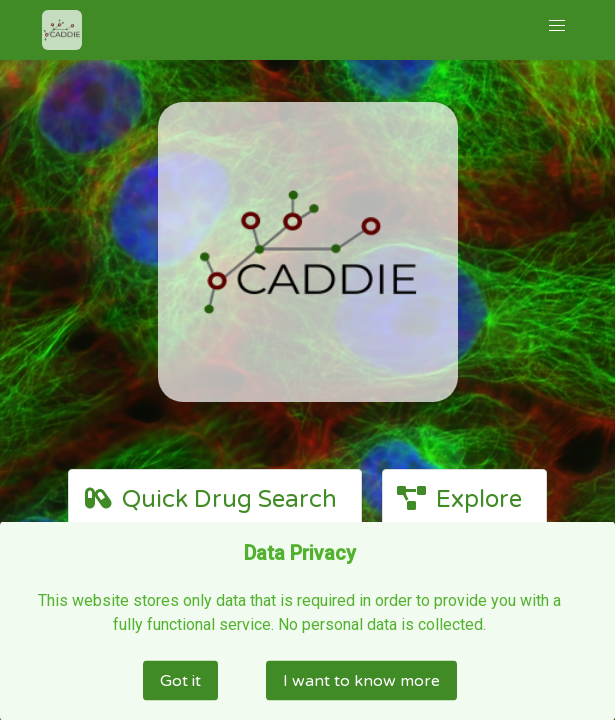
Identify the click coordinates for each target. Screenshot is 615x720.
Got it (180, 680)
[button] (557, 26)
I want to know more (361, 680)
